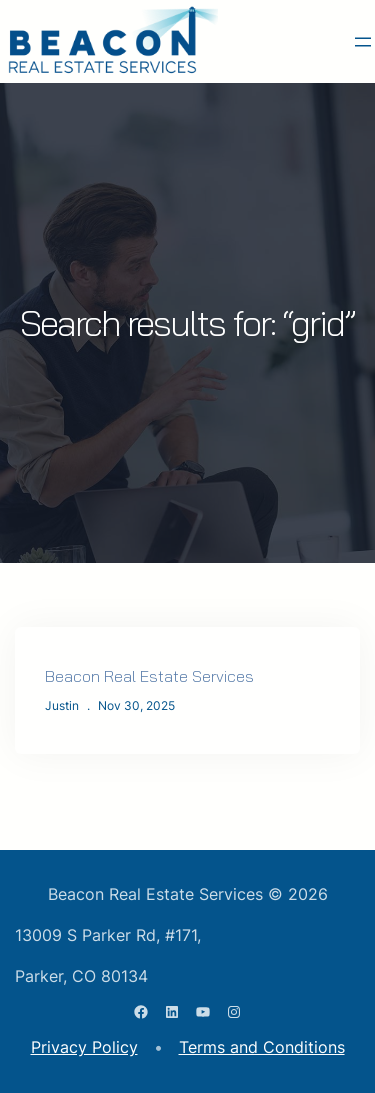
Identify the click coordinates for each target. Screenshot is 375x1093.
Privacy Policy (84, 1047)
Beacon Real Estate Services (149, 676)
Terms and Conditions (262, 1047)
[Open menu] (363, 42)
